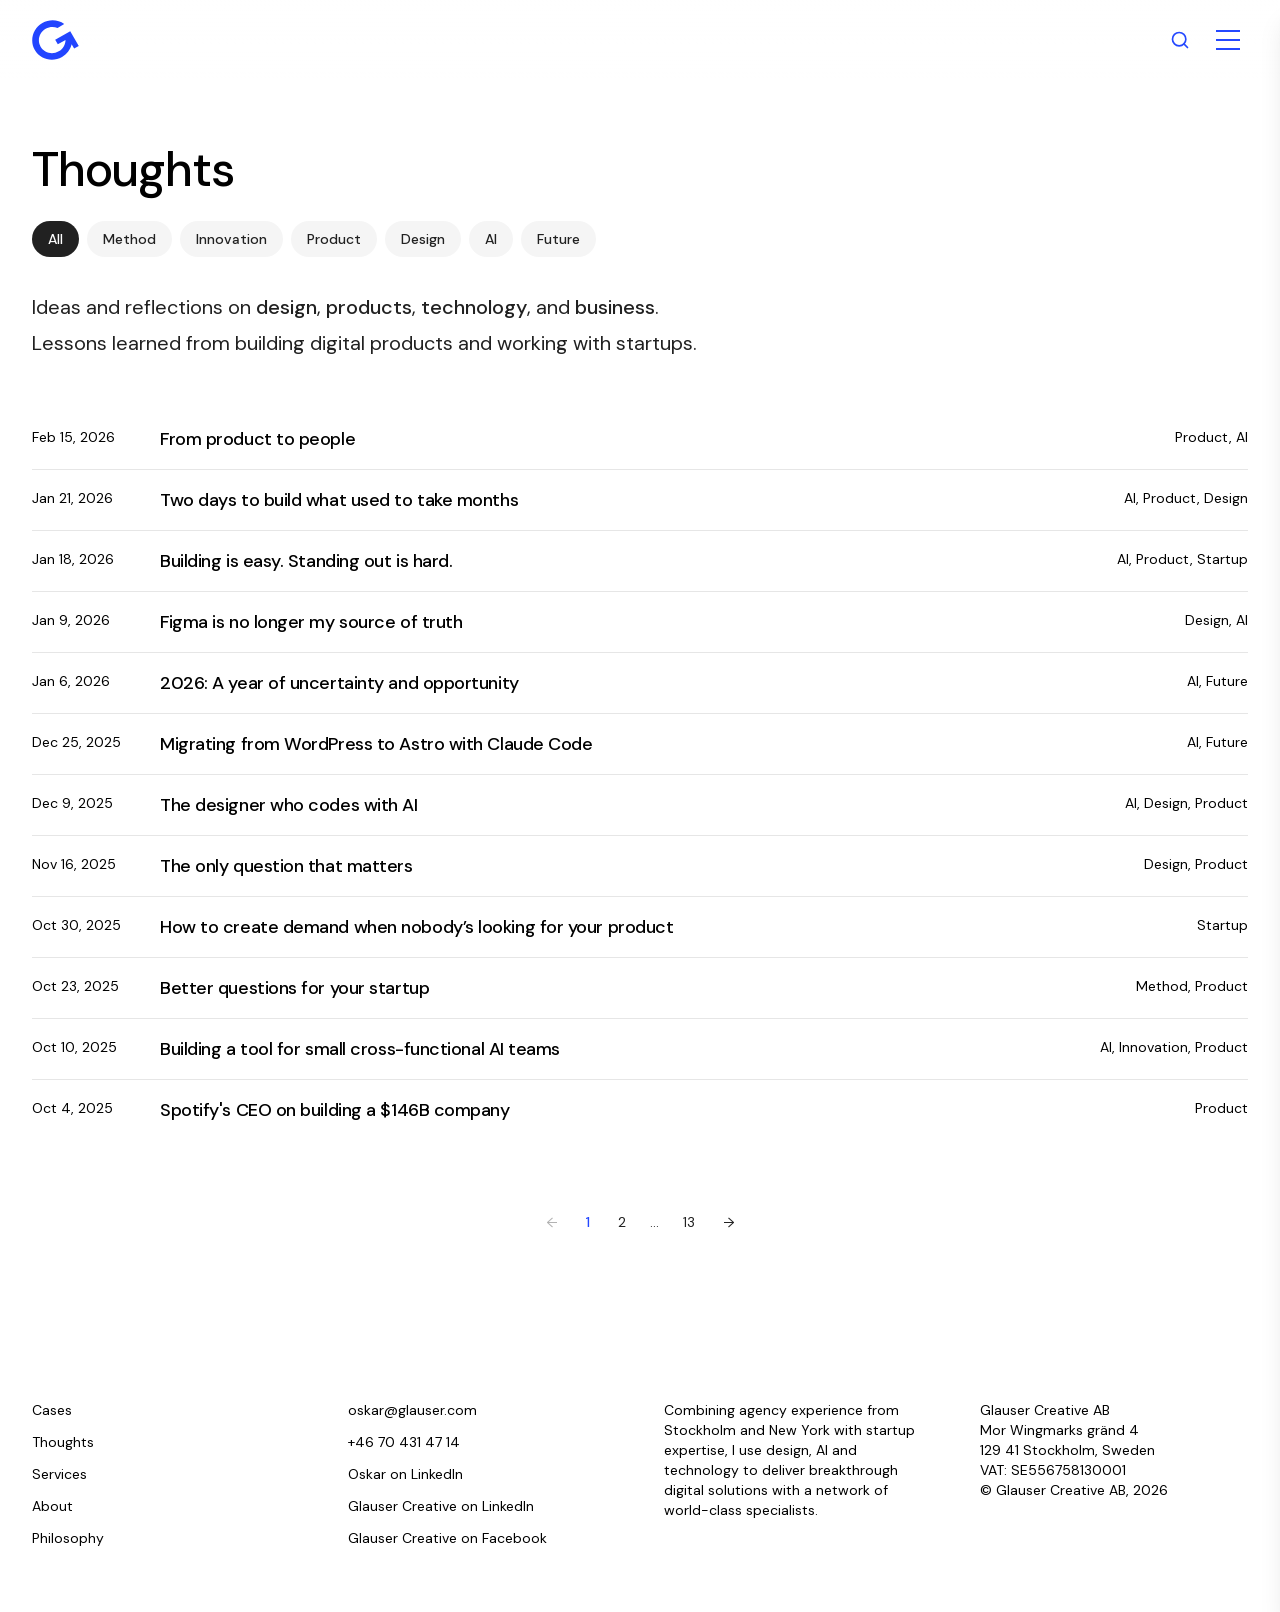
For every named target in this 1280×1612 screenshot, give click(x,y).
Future (558, 239)
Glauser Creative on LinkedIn (441, 1506)
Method (129, 239)
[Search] (1180, 40)
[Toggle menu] (1228, 40)
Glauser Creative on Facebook (447, 1538)
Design (423, 239)
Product (334, 239)
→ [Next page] (729, 1222)
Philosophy (68, 1538)
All (55, 239)
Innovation (231, 239)
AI (491, 239)
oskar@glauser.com (412, 1410)
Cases (52, 1410)
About (52, 1506)
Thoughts (63, 1442)
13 (689, 1222)
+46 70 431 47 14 (404, 1442)
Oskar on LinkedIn (405, 1474)
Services (59, 1474)
